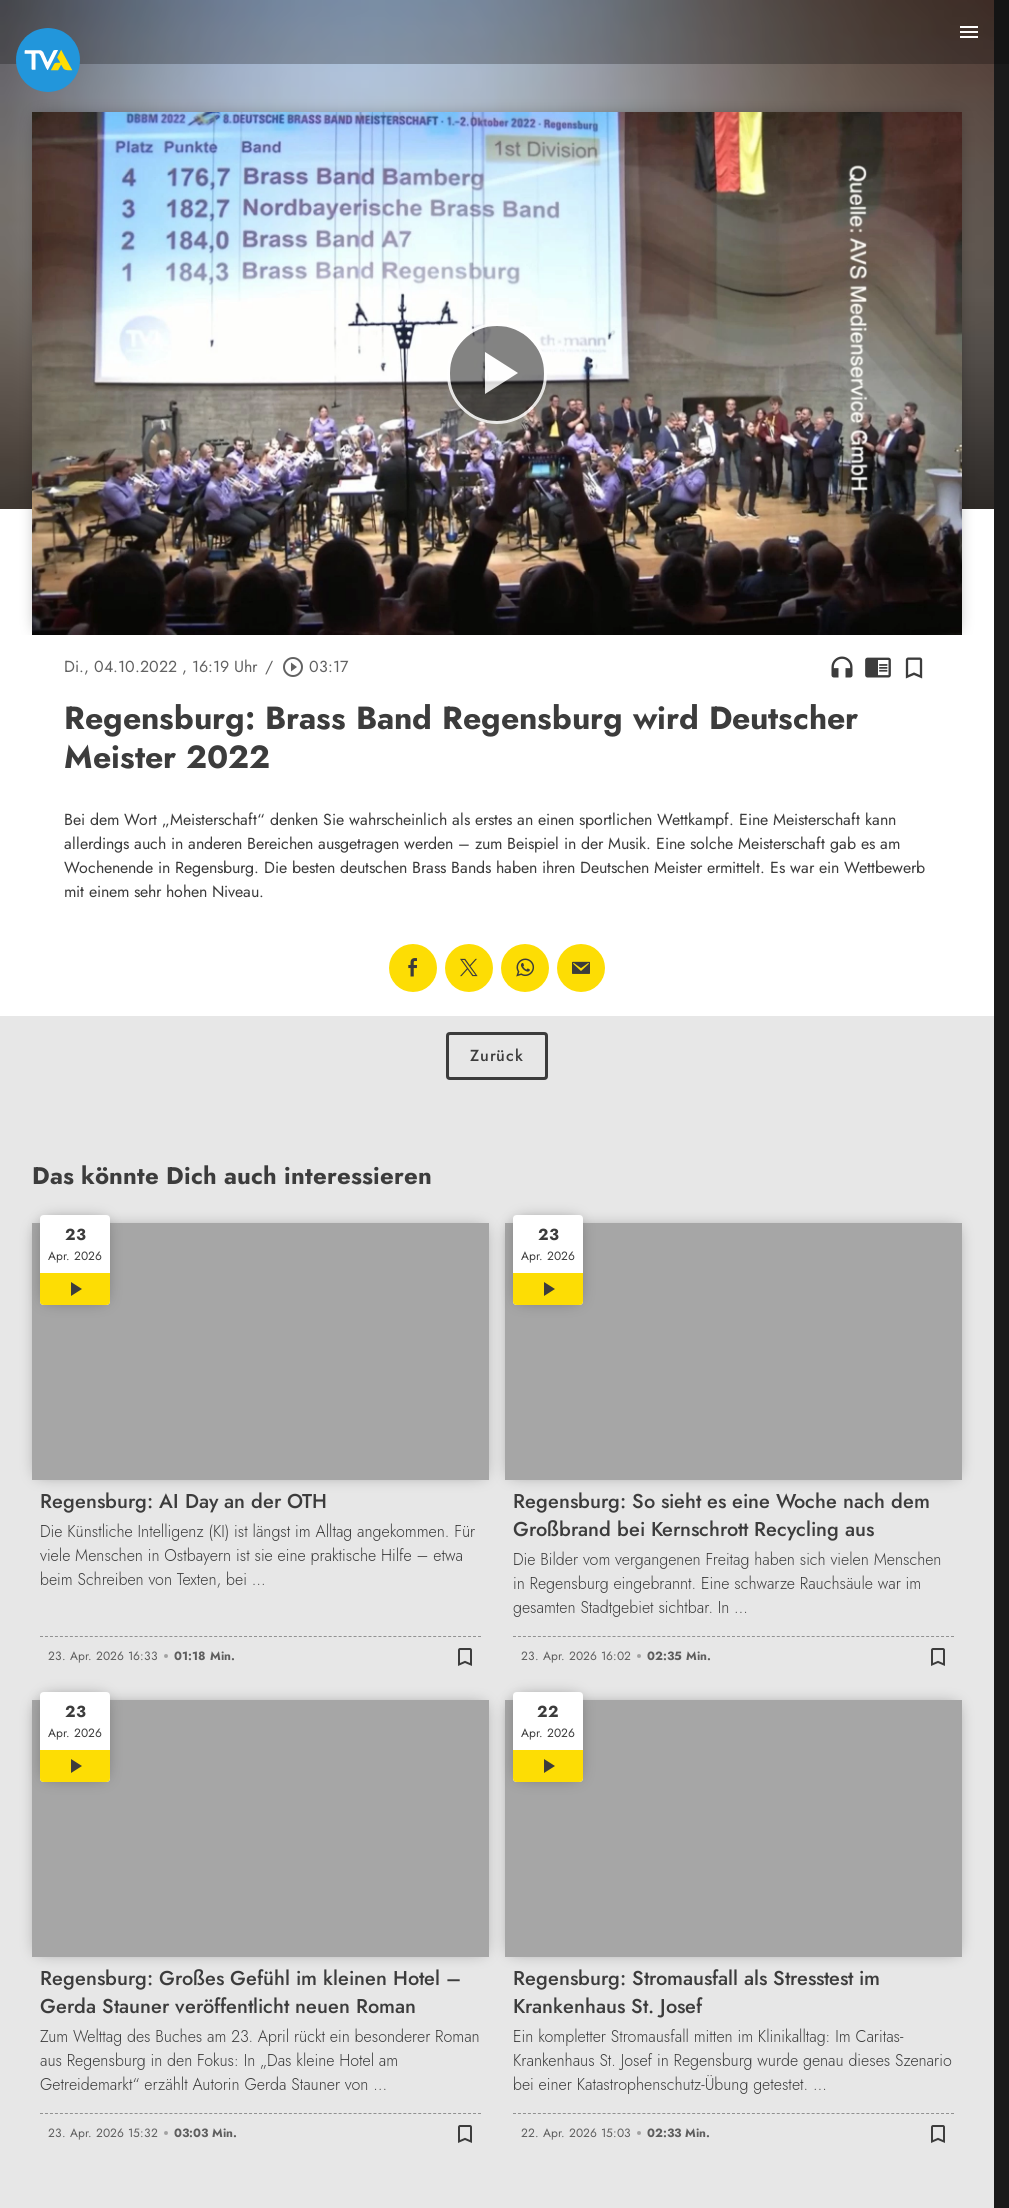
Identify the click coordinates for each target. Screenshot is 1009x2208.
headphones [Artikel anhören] (842, 667)
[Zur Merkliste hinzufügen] (914, 667)
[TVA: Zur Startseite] (48, 60)
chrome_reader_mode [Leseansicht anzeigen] (878, 667)
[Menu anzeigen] (969, 32)
